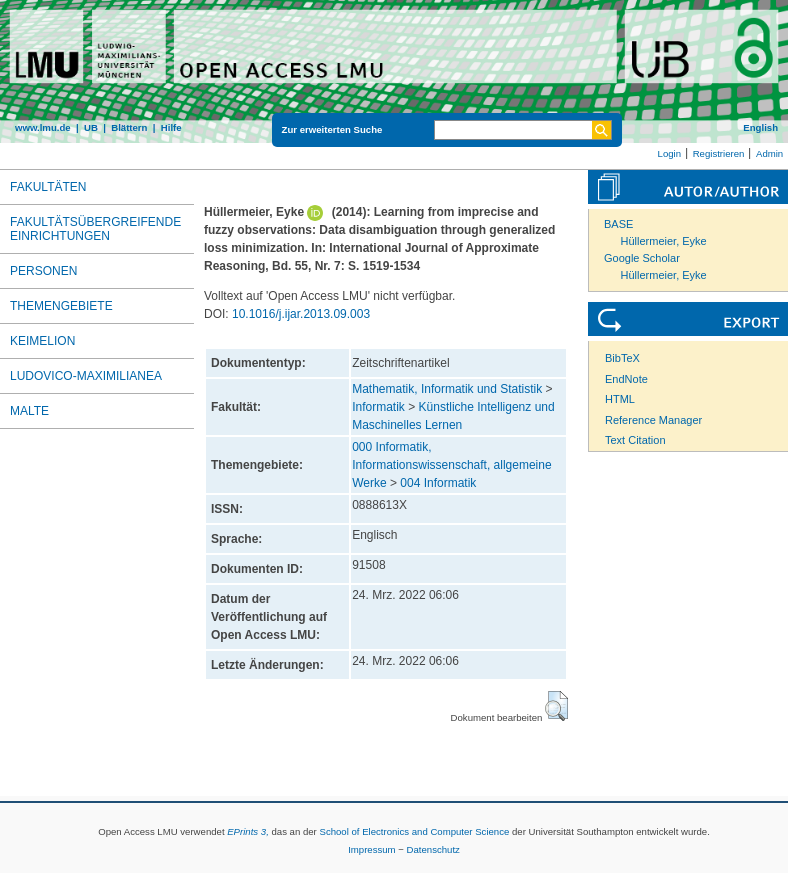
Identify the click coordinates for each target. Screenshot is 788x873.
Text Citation (635, 440)
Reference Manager (653, 420)
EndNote (626, 379)
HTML (620, 399)
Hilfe (171, 127)
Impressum (371, 849)
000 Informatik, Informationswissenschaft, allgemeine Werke (451, 465)
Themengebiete (61, 306)
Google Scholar (642, 258)
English (760, 127)
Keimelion (42, 341)
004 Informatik (438, 483)
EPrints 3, (248, 831)
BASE (618, 224)
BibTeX (622, 358)
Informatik (378, 407)
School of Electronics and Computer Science (414, 831)
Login (669, 153)
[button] (556, 706)
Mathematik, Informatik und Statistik (447, 389)
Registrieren (719, 153)
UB (91, 127)
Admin (769, 153)
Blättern (129, 127)
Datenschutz (433, 849)
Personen (43, 271)
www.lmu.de (43, 127)
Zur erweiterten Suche (332, 129)
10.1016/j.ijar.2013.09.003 (301, 314)
